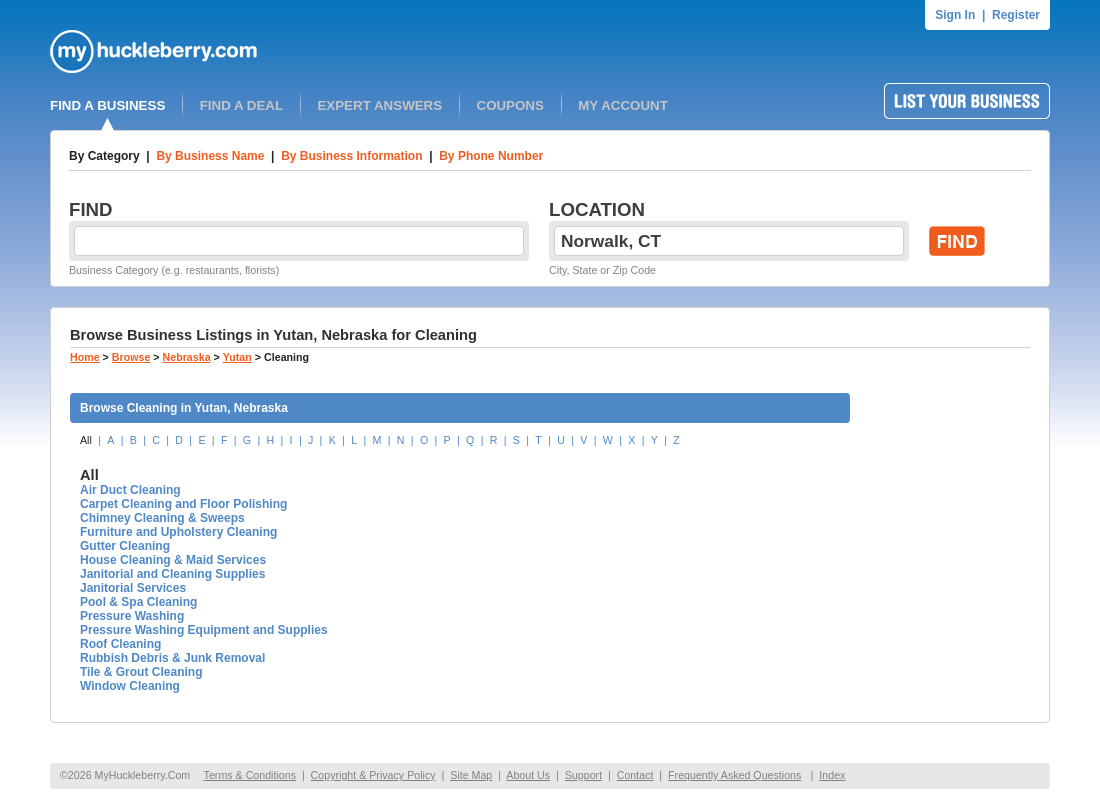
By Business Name (210, 156)
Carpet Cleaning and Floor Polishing (183, 504)
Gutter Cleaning (125, 546)
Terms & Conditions (250, 775)
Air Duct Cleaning (130, 490)
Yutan (237, 357)
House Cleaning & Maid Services (173, 560)
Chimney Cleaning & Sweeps (162, 518)
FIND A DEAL (241, 105)
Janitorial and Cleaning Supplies (172, 574)
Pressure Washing (132, 616)
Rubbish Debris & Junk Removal (172, 658)
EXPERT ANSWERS (379, 105)
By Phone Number (491, 156)
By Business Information (351, 156)
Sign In (955, 15)
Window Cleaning (130, 686)
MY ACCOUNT (623, 105)
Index (832, 775)
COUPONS (510, 105)
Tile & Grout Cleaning (141, 672)
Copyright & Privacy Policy (373, 775)
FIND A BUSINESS (107, 105)
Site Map (471, 775)
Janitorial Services (133, 588)
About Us (528, 775)
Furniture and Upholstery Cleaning (178, 532)
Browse (131, 357)
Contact (635, 775)
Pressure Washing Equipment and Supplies (204, 630)
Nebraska (187, 357)
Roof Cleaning (120, 644)
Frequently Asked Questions (734, 775)
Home (85, 357)
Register (1016, 15)
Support (583, 775)
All (86, 440)
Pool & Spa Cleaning (138, 602)
